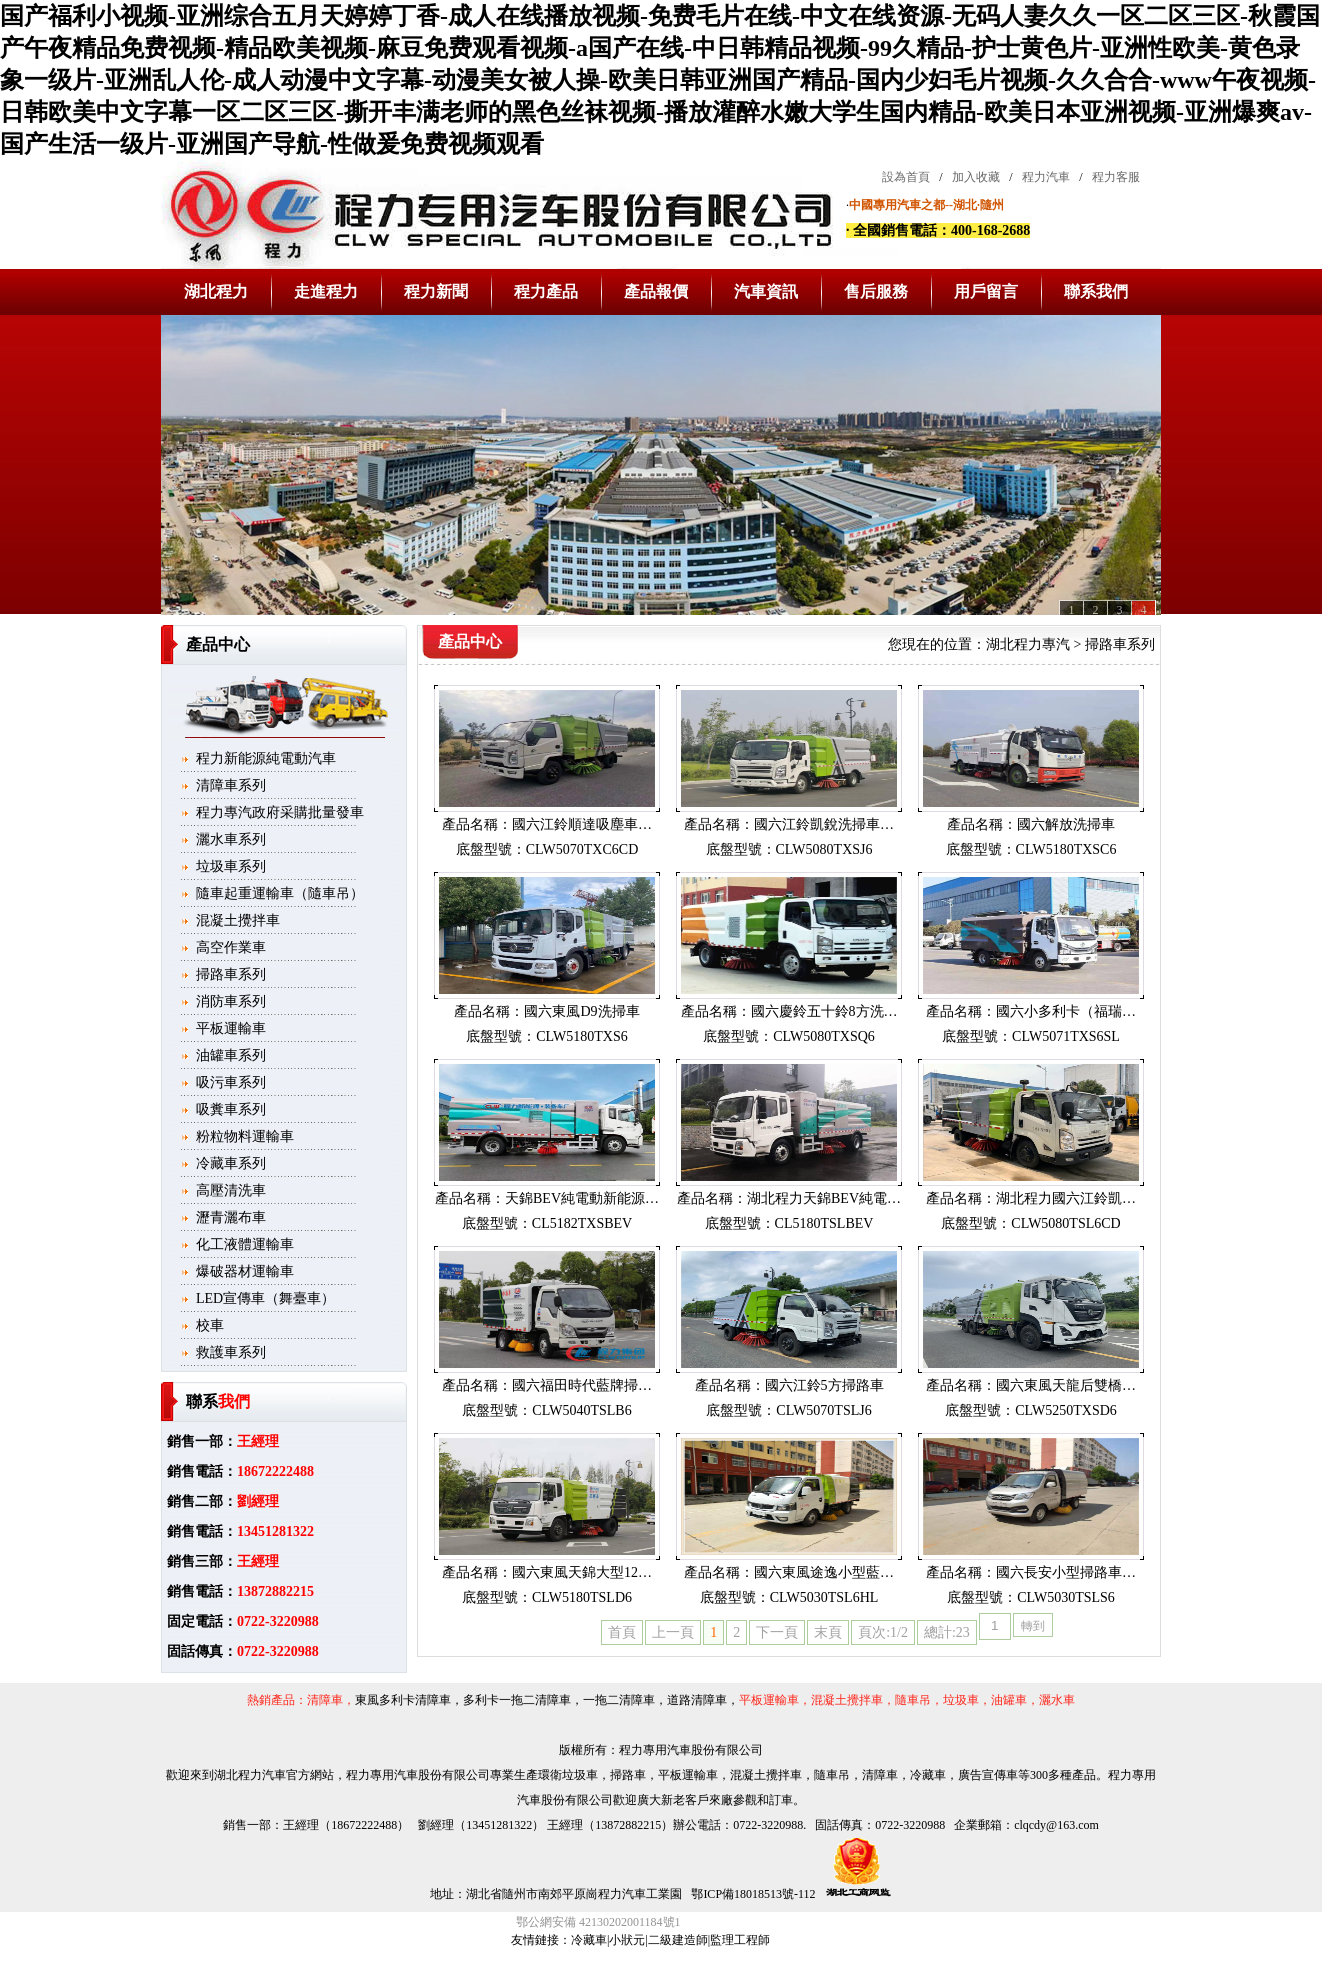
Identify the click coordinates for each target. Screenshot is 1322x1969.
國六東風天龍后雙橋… (1066, 1385)
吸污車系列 (231, 1082)
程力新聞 (436, 291)
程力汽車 (1046, 177)
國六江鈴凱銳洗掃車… (824, 824)
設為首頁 (906, 177)
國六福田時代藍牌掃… (582, 1385)
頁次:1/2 (883, 1632)
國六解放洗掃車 (1066, 824)
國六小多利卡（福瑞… (1066, 1011)
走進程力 (326, 291)
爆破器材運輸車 (245, 1271)
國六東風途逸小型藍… (824, 1572)
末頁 (828, 1632)
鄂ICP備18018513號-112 (751, 1894)
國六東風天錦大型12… (582, 1572)
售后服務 (876, 291)
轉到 (1033, 1626)
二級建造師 (678, 1940)
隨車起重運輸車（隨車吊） (280, 893)
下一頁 (777, 1632)
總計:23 (947, 1632)
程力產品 (546, 291)
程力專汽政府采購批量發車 (280, 812)
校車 (210, 1325)
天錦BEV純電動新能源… (582, 1198)
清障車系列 (231, 785)
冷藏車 (589, 1940)
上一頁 (673, 1632)
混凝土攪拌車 (238, 920)
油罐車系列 (231, 1055)
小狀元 (627, 1940)
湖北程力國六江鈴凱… (1066, 1198)
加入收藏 (976, 177)
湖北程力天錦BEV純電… (824, 1198)
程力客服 (1116, 177)
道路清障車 (697, 1700)
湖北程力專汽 (1028, 644)
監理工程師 (740, 1940)
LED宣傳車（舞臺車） (265, 1298)
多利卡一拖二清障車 (517, 1700)
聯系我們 (1096, 291)
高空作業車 (231, 947)
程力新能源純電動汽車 (266, 758)
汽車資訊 (766, 291)
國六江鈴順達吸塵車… (582, 824)
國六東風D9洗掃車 (581, 1011)
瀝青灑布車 (231, 1217)
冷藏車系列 (231, 1163)
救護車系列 (231, 1352)
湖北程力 (216, 291)
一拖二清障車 (619, 1700)
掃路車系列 (231, 974)
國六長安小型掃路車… (1066, 1572)
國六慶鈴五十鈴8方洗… (824, 1011)
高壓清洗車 (231, 1190)
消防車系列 (231, 1001)
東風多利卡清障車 (403, 1700)
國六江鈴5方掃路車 (824, 1385)
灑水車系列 (231, 839)
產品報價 (656, 291)
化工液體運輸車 (245, 1244)
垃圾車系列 (231, 866)
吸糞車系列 (231, 1109)
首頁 (622, 1632)
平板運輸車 (231, 1028)
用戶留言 (986, 291)
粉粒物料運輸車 (245, 1136)
